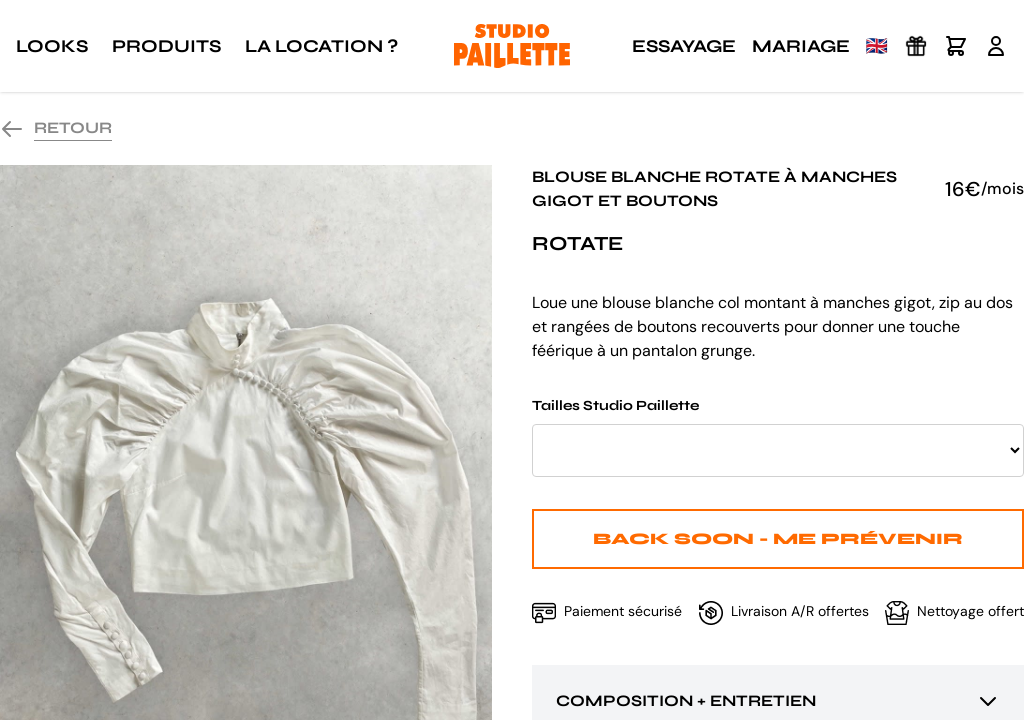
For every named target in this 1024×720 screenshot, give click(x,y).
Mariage (801, 46)
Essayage (684, 46)
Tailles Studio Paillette (778, 437)
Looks (52, 46)
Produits (166, 46)
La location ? (321, 46)
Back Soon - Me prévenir (778, 538)
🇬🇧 (877, 46)
